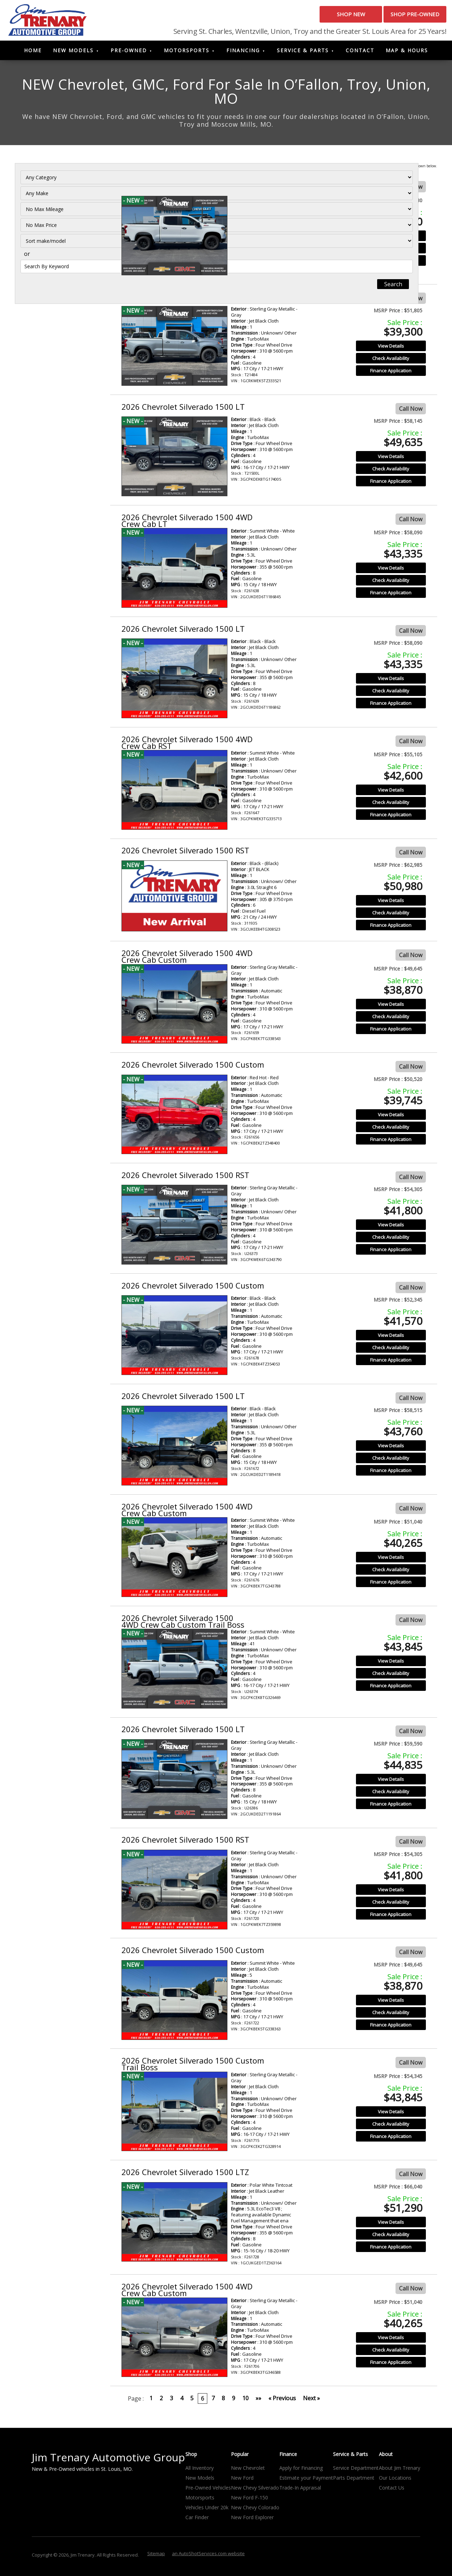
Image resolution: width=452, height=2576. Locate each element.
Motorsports (186, 53)
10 (245, 2401)
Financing (243, 53)
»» (258, 2401)
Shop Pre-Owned (402, 17)
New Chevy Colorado (255, 2510)
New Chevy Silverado (255, 2490)
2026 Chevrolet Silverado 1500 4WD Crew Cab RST (186, 745)
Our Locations (395, 2481)
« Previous (282, 2401)
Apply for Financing (301, 2471)
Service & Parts (303, 53)
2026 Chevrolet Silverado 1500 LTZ (185, 2175)
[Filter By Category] (58, 190)
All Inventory (199, 2471)
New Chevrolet (248, 2471)
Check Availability (390, 251)
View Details (391, 238)
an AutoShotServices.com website (208, 2556)
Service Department (356, 2471)
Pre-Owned (129, 53)
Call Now (410, 189)
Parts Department (353, 2481)
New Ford (242, 2481)
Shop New (312, 17)
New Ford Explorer (252, 2520)
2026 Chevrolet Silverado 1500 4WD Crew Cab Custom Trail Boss (182, 1624)
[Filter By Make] (58, 206)
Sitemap (156, 2556)
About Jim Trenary (399, 2471)
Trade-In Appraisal (300, 2490)
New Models (73, 53)
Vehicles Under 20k (206, 2510)
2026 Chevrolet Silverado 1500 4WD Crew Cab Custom (186, 959)
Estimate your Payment (306, 2481)
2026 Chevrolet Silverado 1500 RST (185, 299)
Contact (360, 53)
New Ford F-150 (249, 2500)
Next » (311, 2401)
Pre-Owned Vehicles (208, 2490)
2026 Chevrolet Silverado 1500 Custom (192, 1067)
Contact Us (391, 2490)
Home (33, 53)
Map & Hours (407, 53)
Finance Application (390, 263)
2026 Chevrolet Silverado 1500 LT (183, 409)
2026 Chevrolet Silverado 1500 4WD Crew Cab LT (186, 523)
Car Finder (197, 2520)
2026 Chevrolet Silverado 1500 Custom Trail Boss (192, 190)
